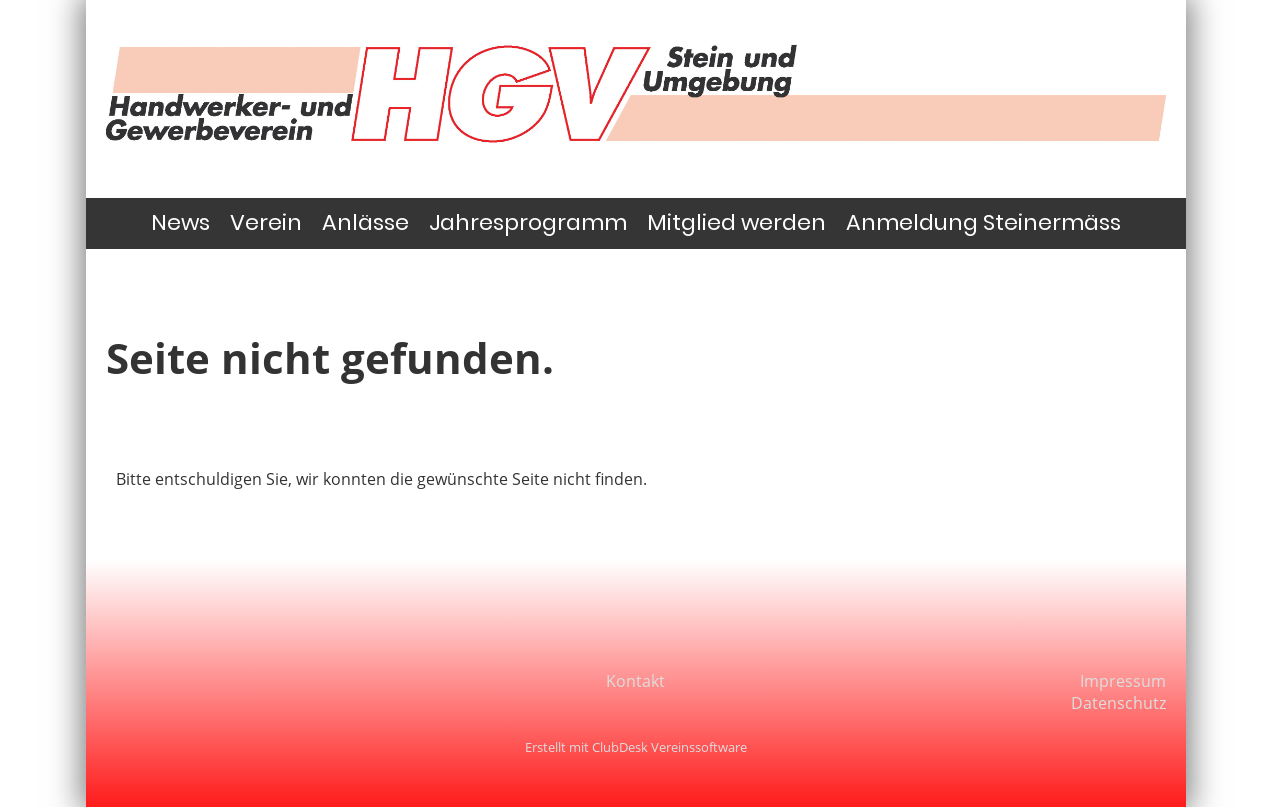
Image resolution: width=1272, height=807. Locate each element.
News (180, 222)
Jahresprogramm (528, 222)
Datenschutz (1118, 703)
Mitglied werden (736, 222)
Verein (266, 222)
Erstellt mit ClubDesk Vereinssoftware (636, 747)
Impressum (1123, 681)
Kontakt (635, 681)
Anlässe (365, 222)
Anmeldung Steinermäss (983, 222)
